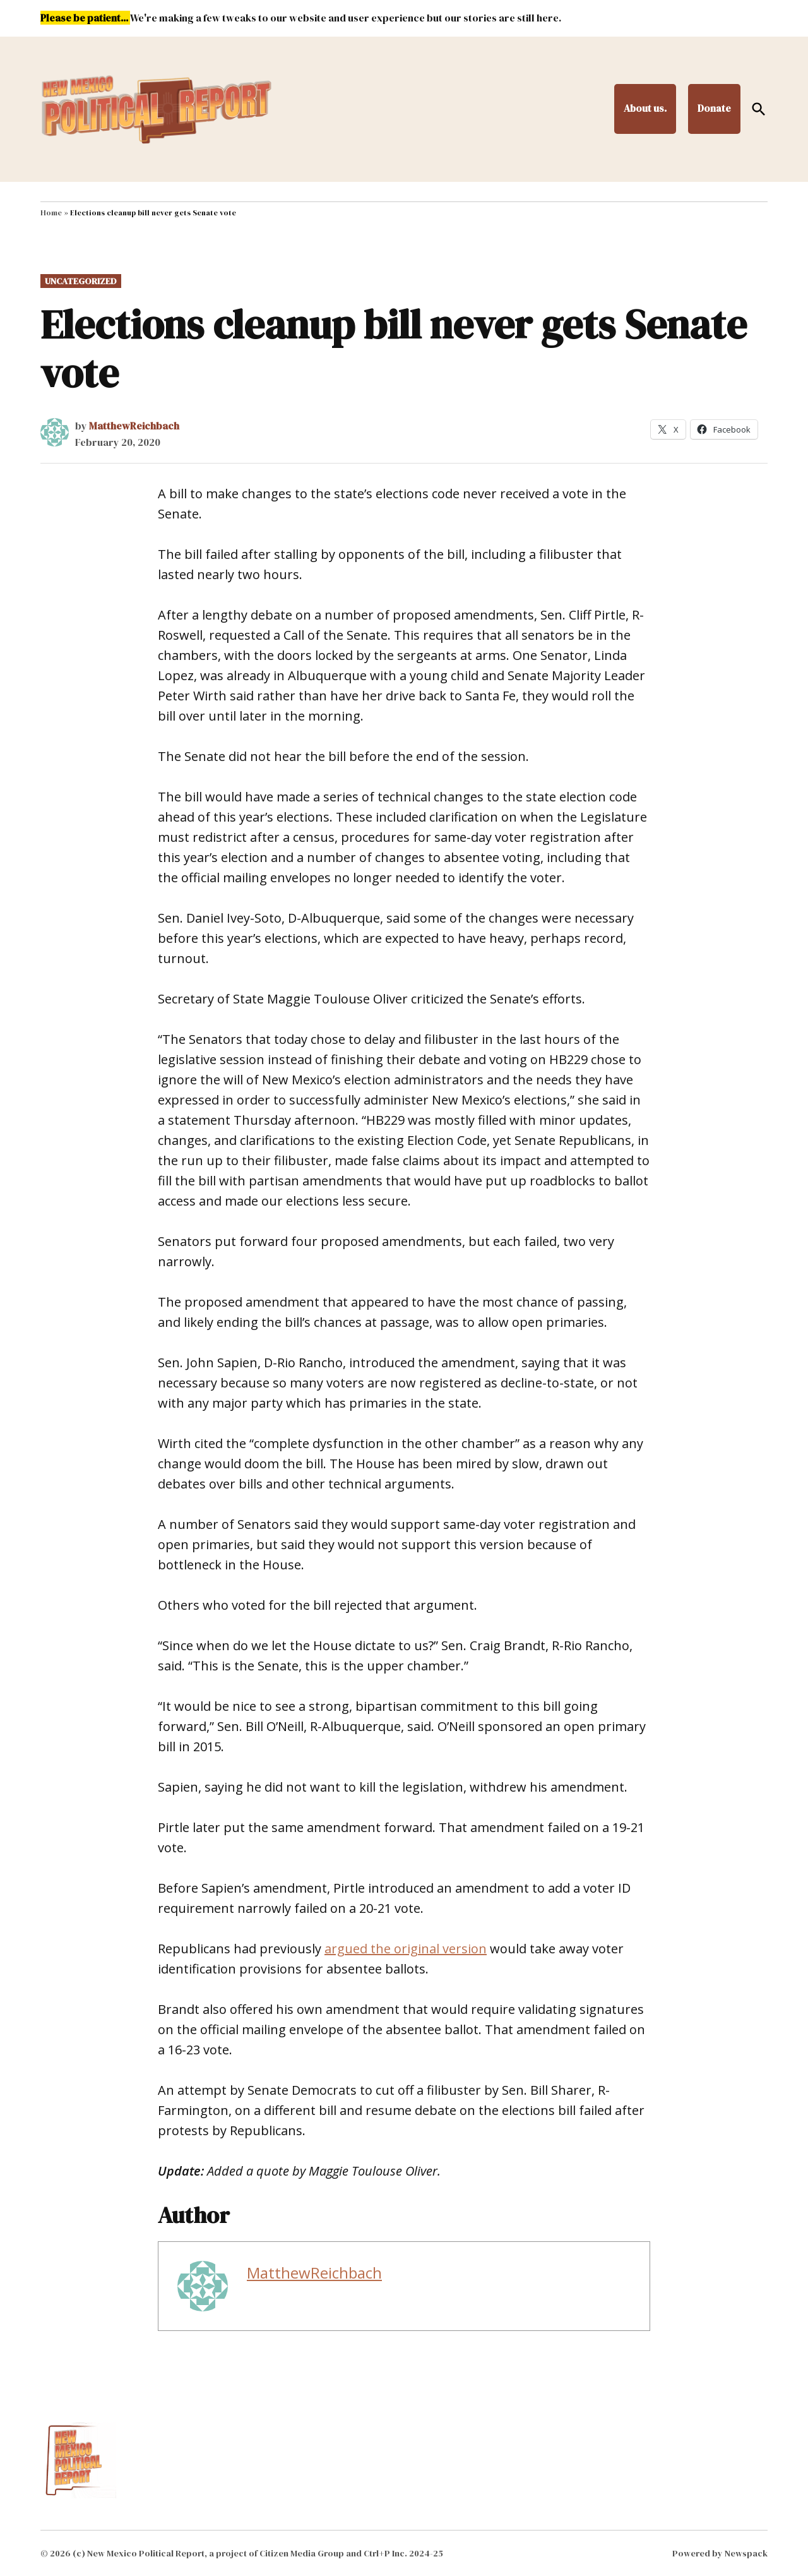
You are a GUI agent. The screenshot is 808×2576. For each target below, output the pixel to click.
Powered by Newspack (720, 2553)
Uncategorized (81, 281)
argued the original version (405, 1948)
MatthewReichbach (134, 426)
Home (51, 213)
